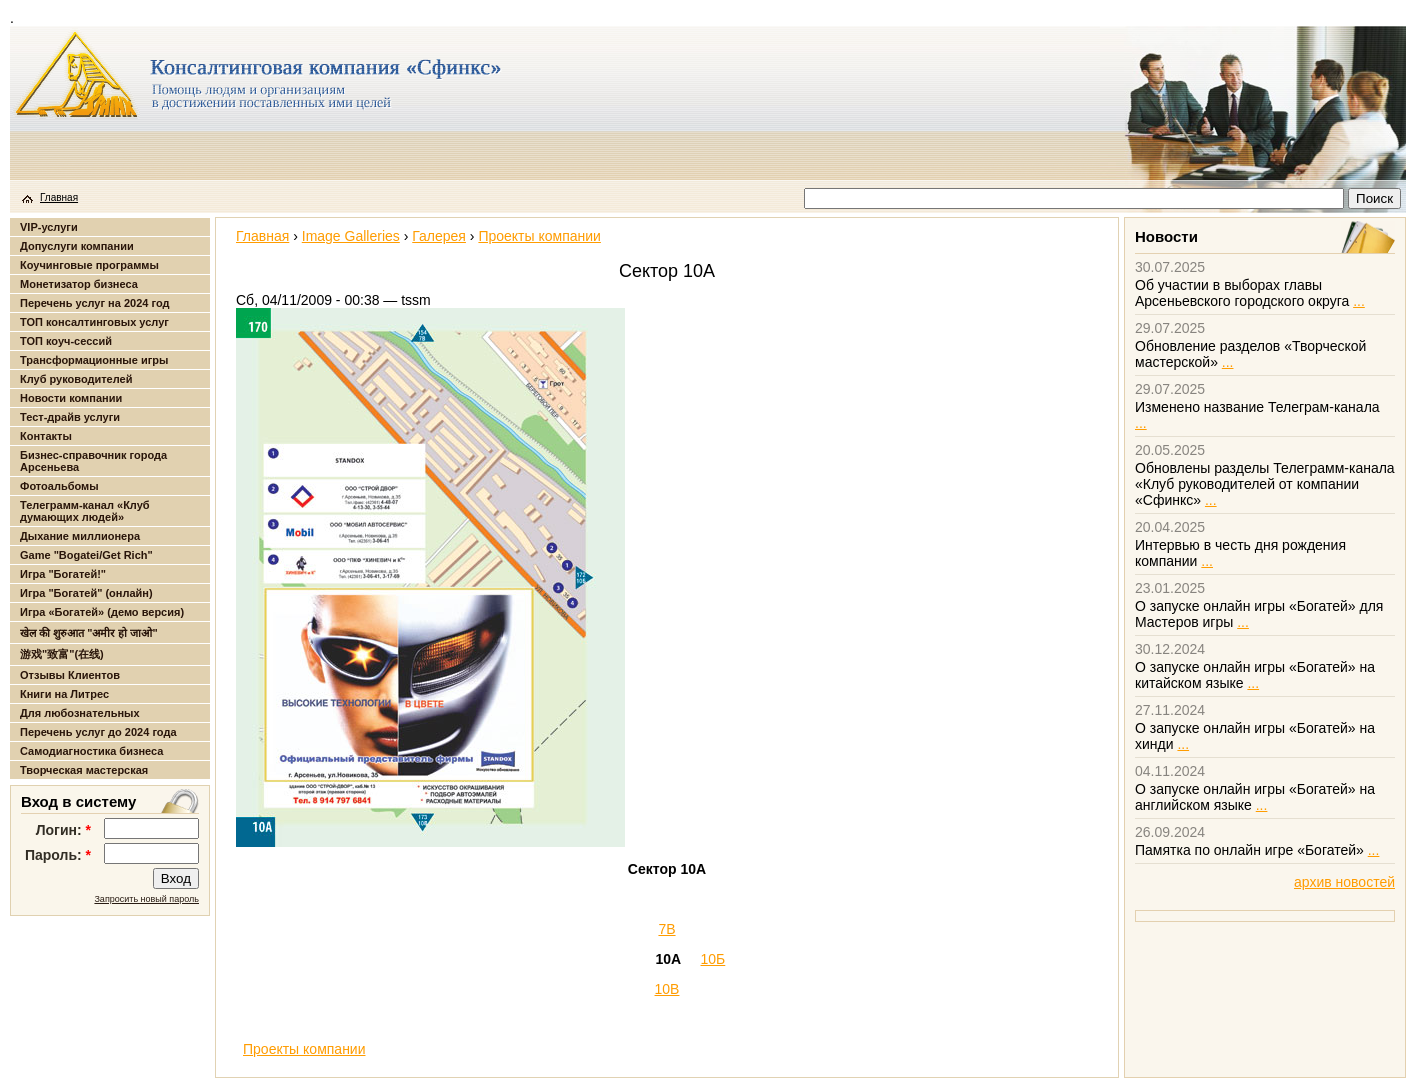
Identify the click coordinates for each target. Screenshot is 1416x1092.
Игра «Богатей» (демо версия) (102, 612)
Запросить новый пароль (146, 899)
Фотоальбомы (59, 486)
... (1359, 301)
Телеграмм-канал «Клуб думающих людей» (85, 511)
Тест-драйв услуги (70, 417)
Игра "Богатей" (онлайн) (86, 593)
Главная (59, 197)
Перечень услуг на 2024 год (94, 303)
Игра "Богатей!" (63, 574)
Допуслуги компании (77, 246)
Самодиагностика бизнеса (91, 751)
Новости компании (71, 398)
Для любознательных (80, 713)
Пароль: (58, 855)
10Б (713, 959)
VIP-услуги (49, 227)
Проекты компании (539, 236)
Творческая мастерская (84, 770)
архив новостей (1344, 882)
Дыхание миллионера (80, 536)
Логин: (63, 830)
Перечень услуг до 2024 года (98, 732)
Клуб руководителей (76, 379)
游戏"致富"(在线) (62, 654)
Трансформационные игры (94, 360)
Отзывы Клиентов (70, 675)
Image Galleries (351, 236)
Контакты (46, 436)
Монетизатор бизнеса (79, 284)
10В (667, 989)
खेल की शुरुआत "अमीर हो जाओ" (89, 633)
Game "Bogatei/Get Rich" (86, 555)
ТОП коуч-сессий (66, 341)
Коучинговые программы (89, 265)
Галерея (439, 236)
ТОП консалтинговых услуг (94, 322)
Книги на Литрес (64, 694)
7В (666, 929)
